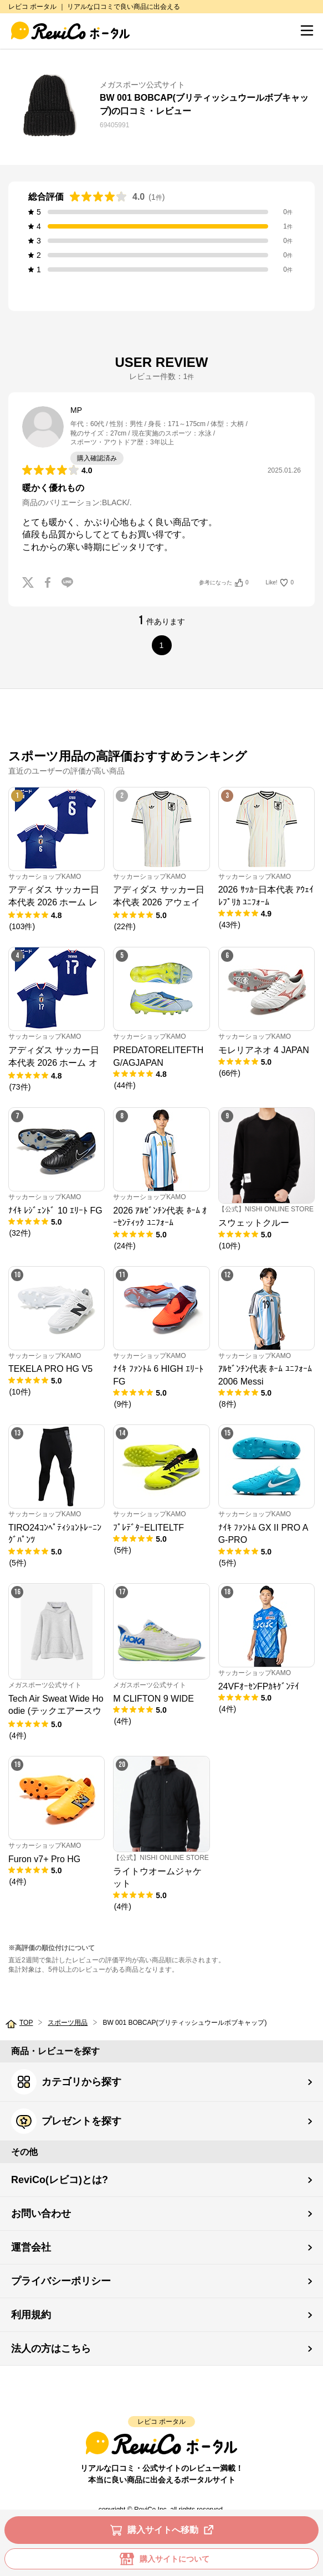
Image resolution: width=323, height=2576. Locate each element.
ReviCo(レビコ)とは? (59, 2179)
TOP (26, 2022)
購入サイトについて (161, 2558)
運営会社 (31, 2247)
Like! (280, 583)
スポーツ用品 (68, 2022)
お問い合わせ (41, 2213)
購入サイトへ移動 (163, 2530)
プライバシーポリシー (61, 2281)
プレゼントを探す (66, 2121)
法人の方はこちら (51, 2348)
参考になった (223, 583)
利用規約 (31, 2314)
